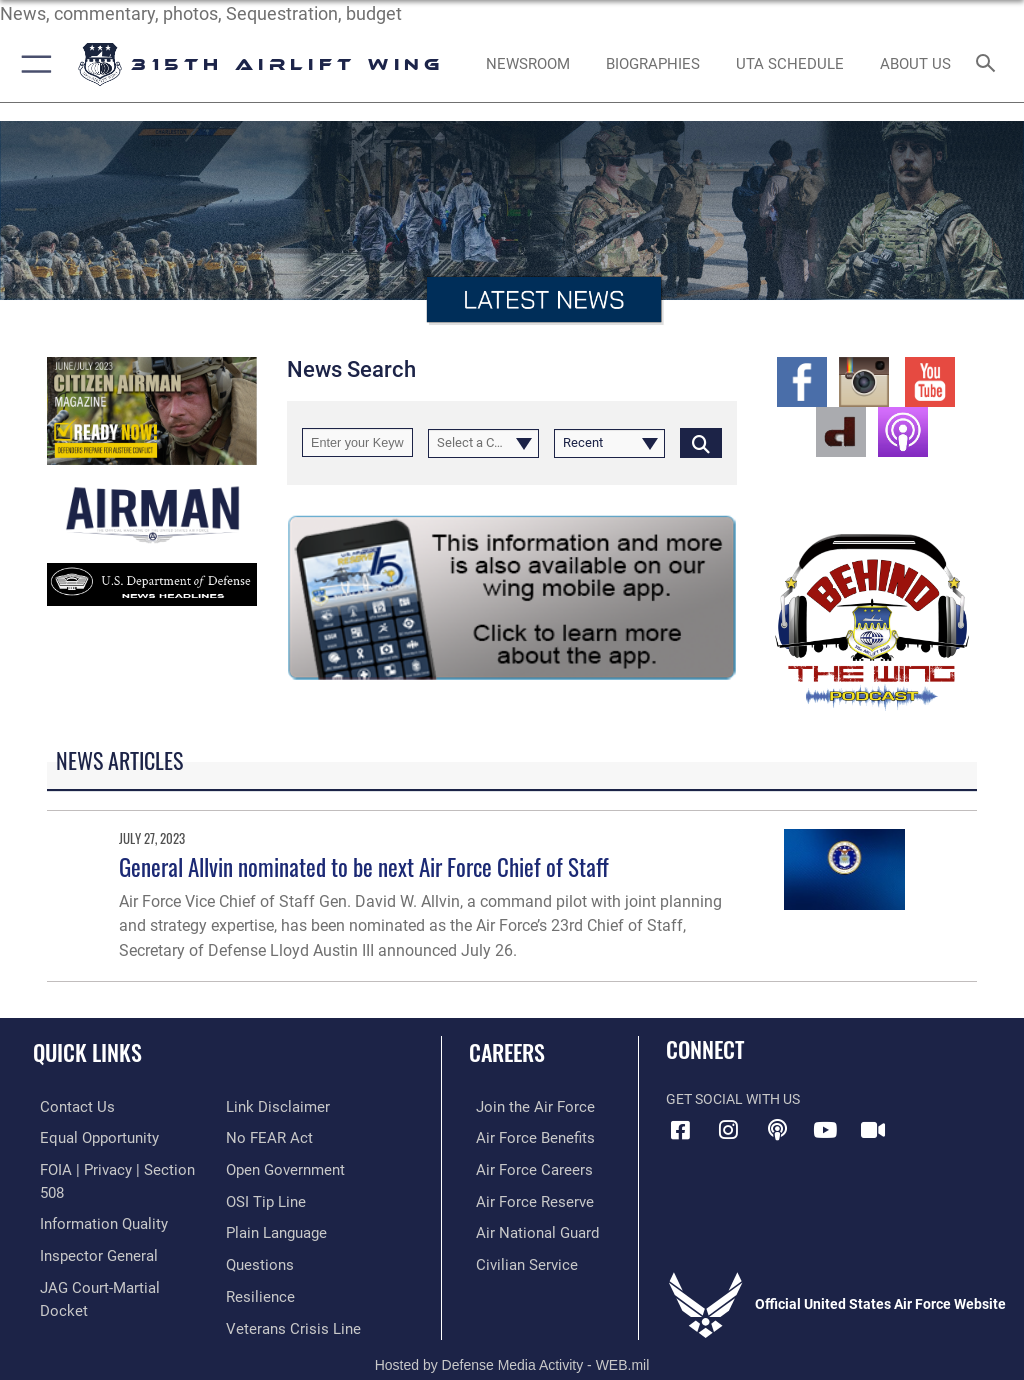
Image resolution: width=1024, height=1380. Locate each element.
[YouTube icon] (825, 1130)
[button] (32, 64)
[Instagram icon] (729, 1130)
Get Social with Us (733, 1099)
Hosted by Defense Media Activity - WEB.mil (512, 1335)
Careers (507, 1052)
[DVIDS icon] (873, 1130)
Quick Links (87, 1052)
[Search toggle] (989, 64)
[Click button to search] (701, 442)
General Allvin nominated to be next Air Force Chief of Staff (364, 866)
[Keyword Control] (357, 442)
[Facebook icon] (681, 1130)
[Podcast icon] (777, 1130)
